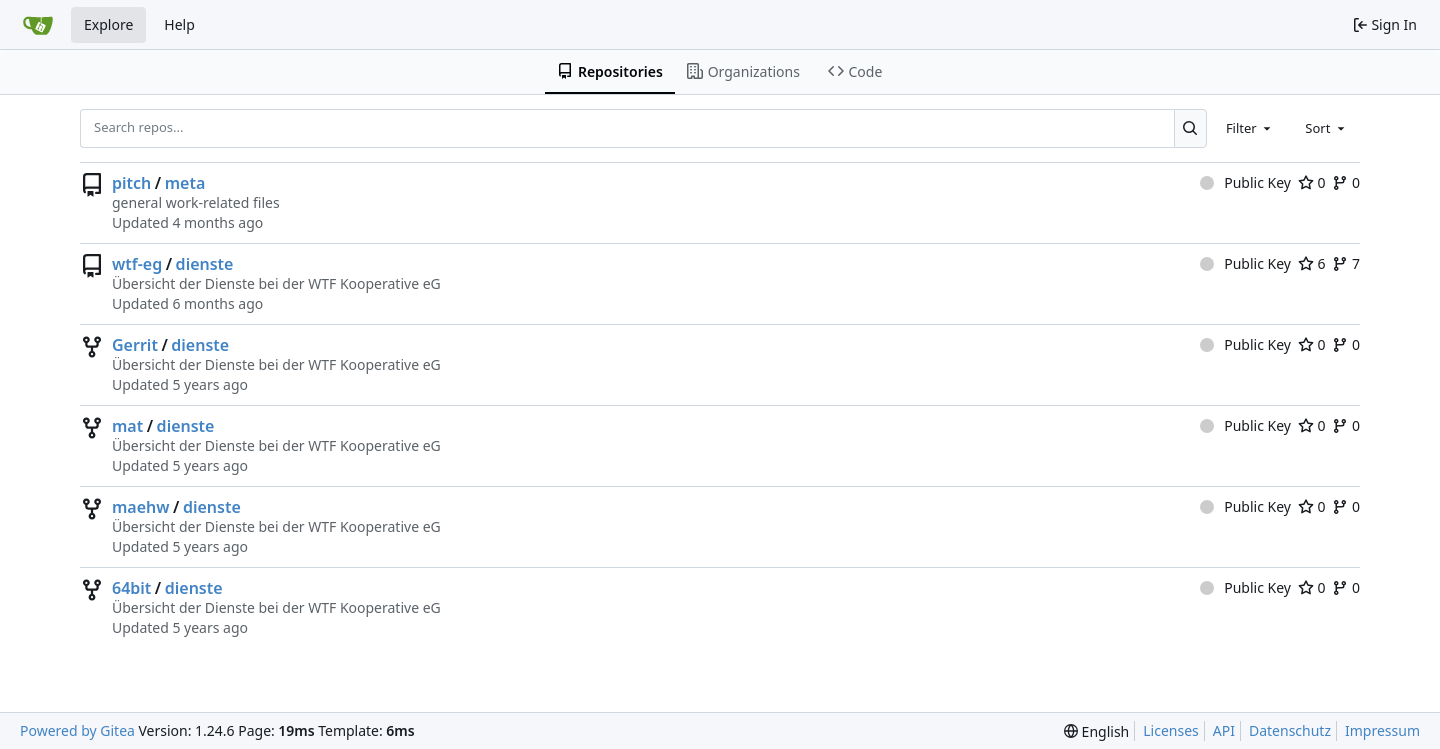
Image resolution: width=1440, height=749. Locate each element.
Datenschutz (1290, 730)
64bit (131, 588)
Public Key (1245, 182)
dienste (205, 264)
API (1224, 730)
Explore (108, 24)
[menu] (1096, 731)
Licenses (1171, 730)
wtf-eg (137, 264)
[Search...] (1190, 128)
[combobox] (1250, 128)
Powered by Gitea (77, 730)
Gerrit (135, 345)
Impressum (1382, 730)
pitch (131, 183)
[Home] (38, 25)
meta (185, 183)
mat (127, 426)
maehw (141, 507)
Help (179, 24)
